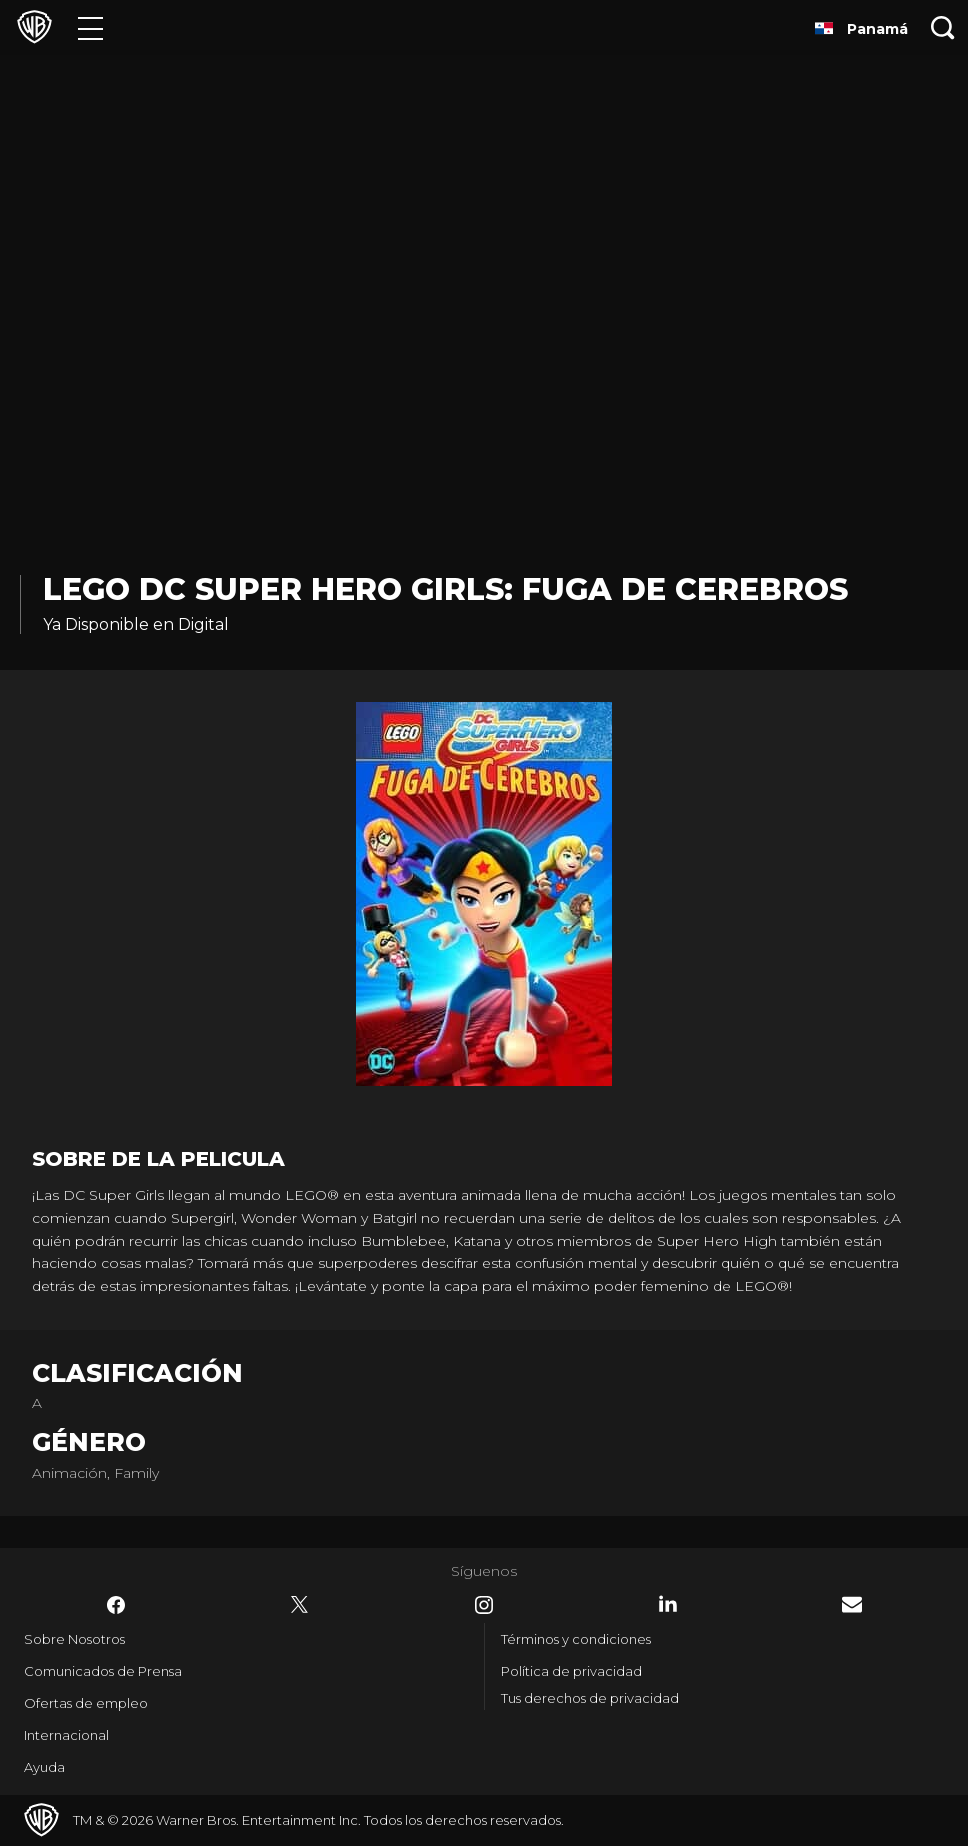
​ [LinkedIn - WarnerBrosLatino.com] (668, 1604)
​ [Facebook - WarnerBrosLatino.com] (116, 1605)
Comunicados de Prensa (103, 1671)
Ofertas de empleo (86, 1703)
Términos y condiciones (576, 1639)
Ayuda (44, 1767)
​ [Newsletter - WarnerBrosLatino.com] (852, 1604)
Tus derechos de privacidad (590, 1698)
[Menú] (90, 27)
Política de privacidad (571, 1671)
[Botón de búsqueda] (943, 27)
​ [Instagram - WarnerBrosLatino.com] (484, 1605)
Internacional (66, 1735)
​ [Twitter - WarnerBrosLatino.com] (300, 1605)
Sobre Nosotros (74, 1639)
